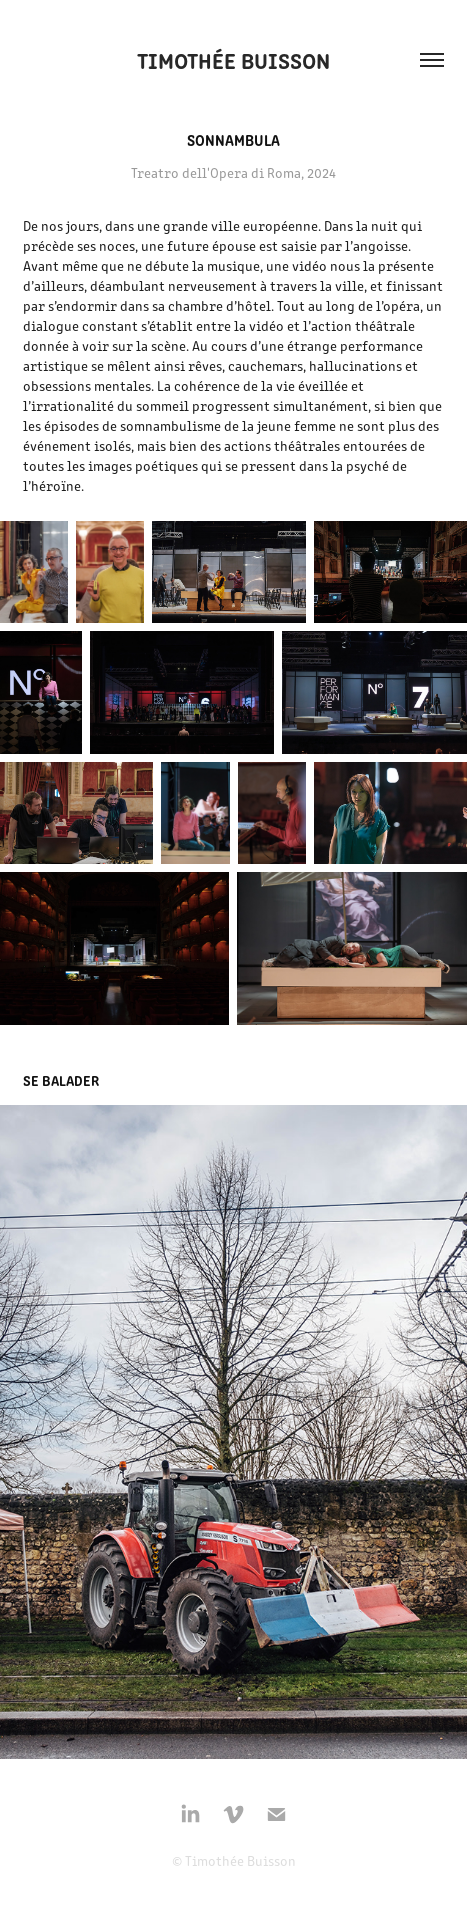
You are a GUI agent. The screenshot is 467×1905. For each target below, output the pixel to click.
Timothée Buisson (233, 59)
